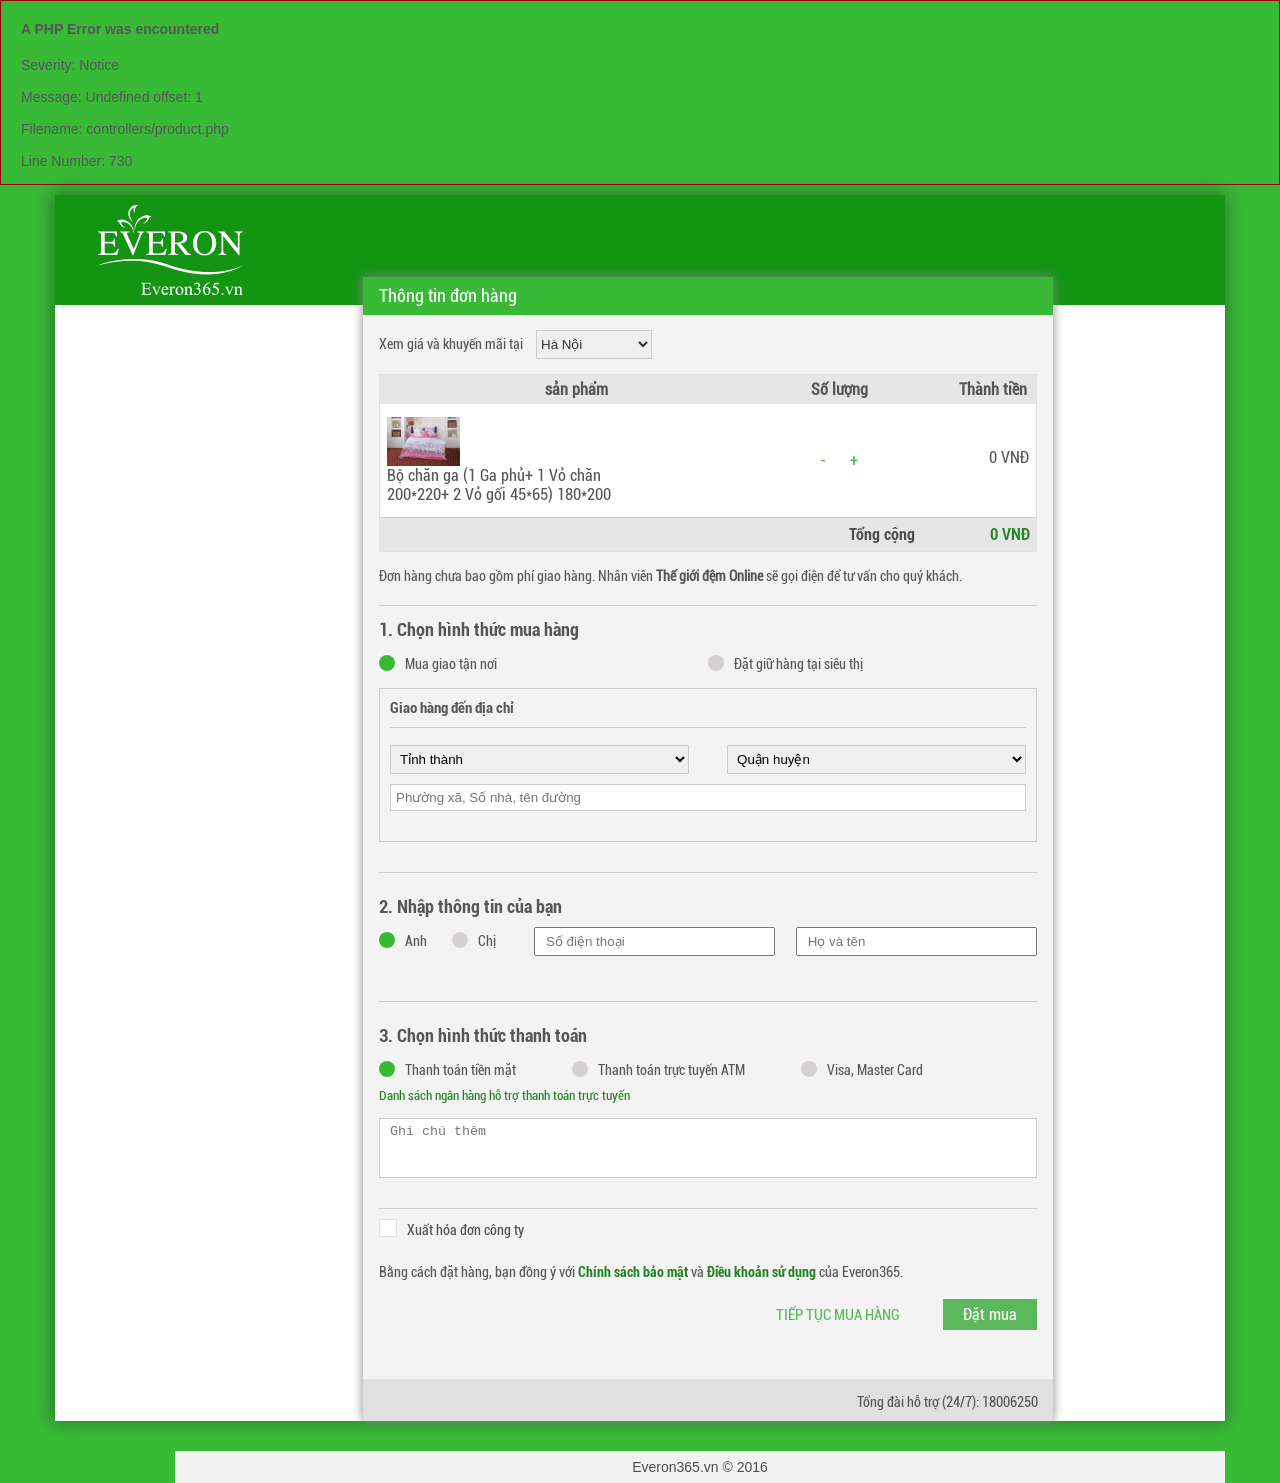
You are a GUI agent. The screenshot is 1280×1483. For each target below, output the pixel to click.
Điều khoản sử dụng (761, 1272)
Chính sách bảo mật (633, 1272)
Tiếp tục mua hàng (838, 1315)
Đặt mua (990, 1314)
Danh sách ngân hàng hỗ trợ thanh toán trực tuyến (504, 1095)
